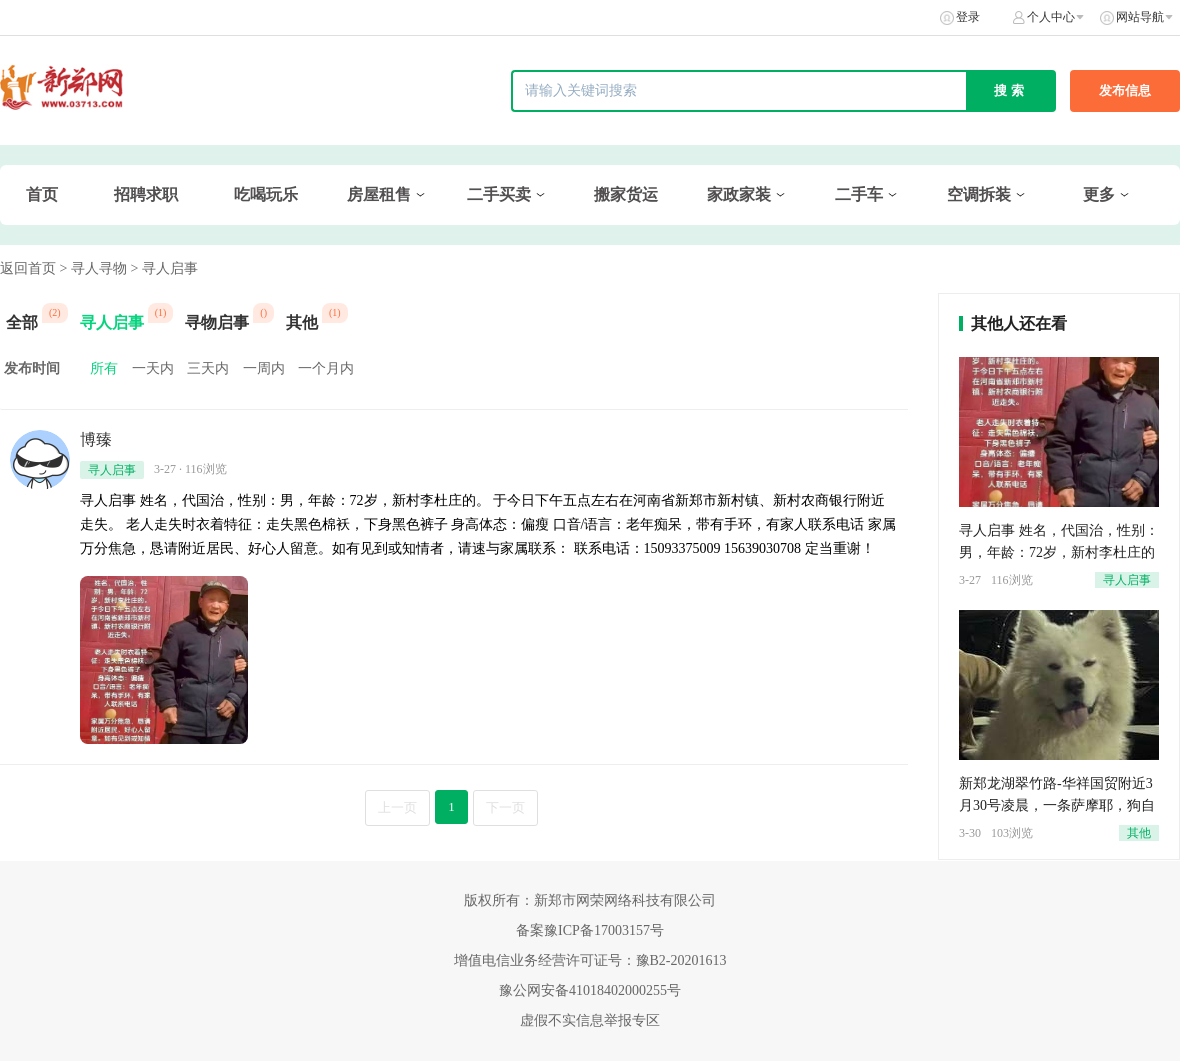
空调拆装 (979, 194)
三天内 (208, 368)
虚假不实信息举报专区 (590, 1020)
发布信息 (1125, 90)
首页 (42, 194)
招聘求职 (146, 194)
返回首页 (28, 268)
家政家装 (739, 194)
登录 (968, 17)
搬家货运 (626, 194)
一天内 (153, 368)
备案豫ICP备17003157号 (590, 930)
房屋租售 (379, 194)
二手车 (859, 194)
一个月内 (326, 368)
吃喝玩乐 (266, 194)
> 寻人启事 (163, 268)
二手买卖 (499, 194)
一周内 (264, 368)
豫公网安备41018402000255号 (590, 990)
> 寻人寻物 (93, 268)
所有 (104, 368)
